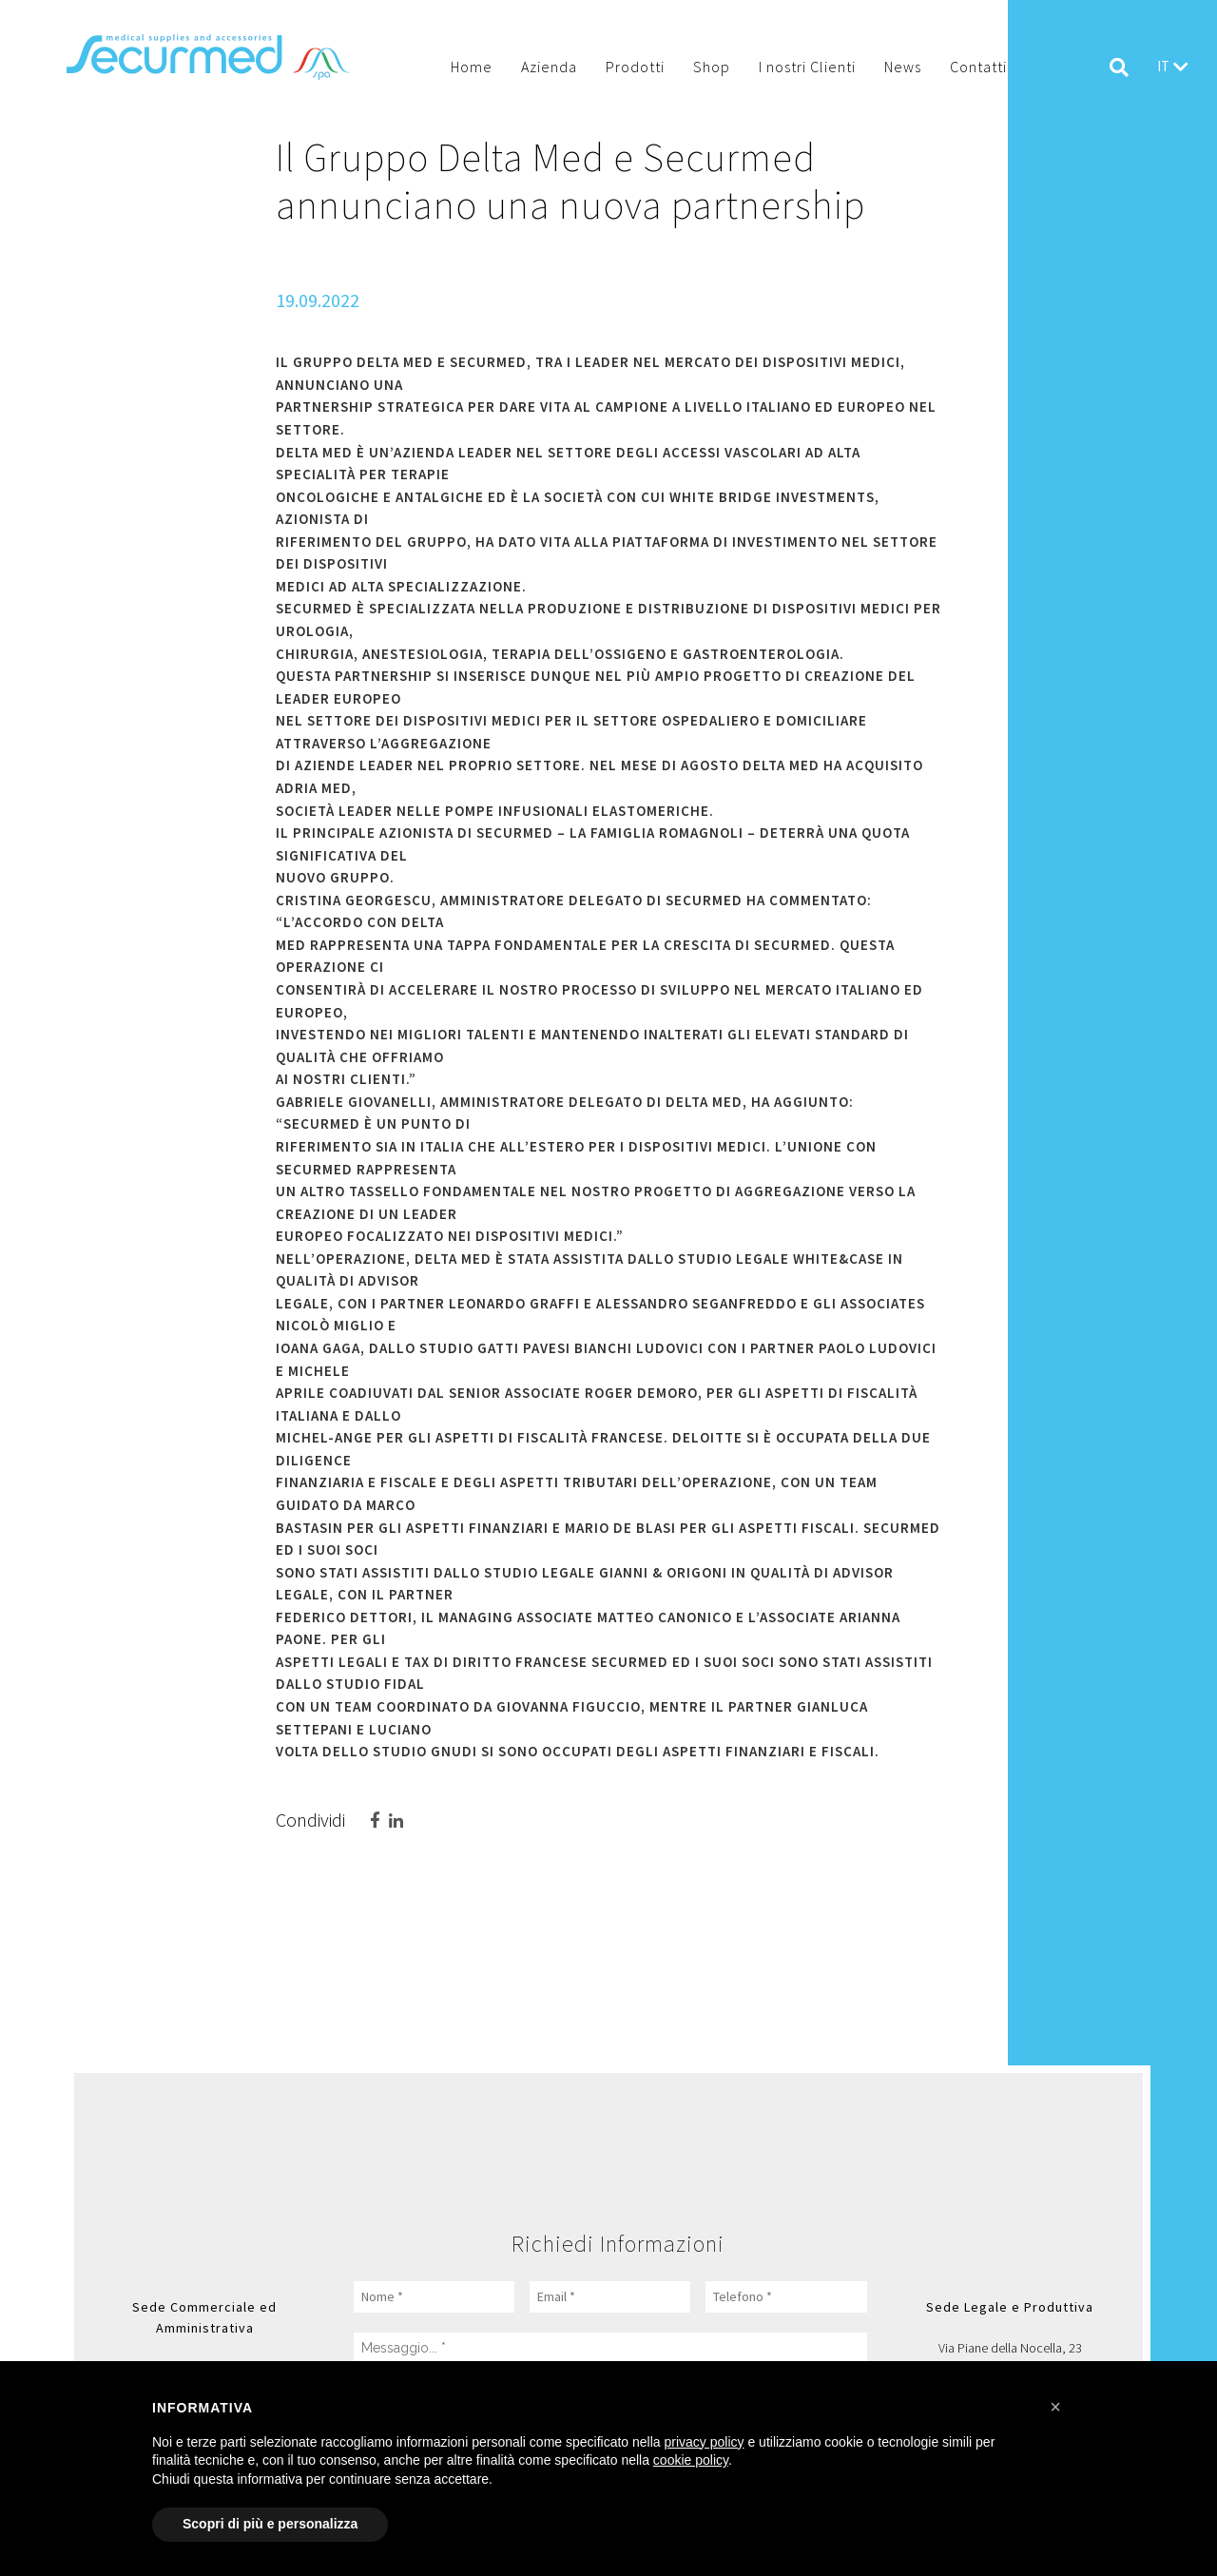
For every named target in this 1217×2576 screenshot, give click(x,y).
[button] (1055, 2407)
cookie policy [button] (690, 2460)
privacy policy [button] (704, 2442)
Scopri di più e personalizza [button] (270, 2523)
